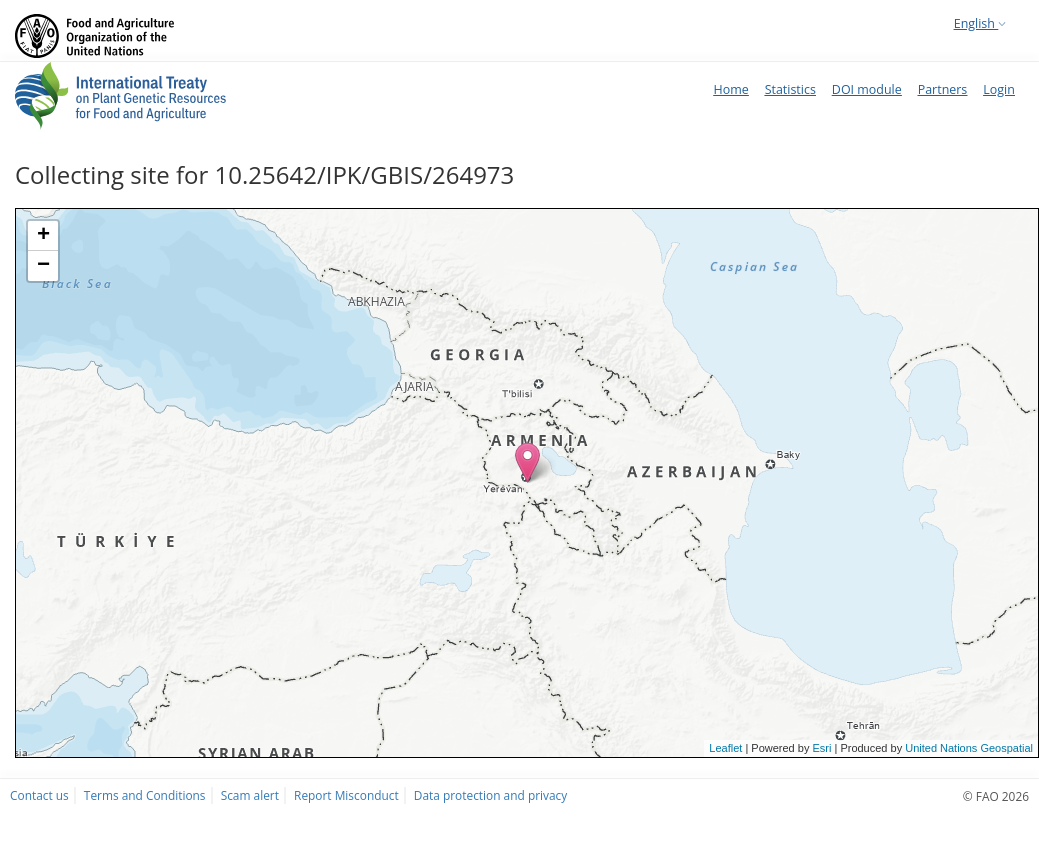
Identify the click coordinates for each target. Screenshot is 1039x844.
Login (999, 89)
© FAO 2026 (996, 796)
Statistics (790, 89)
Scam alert (250, 795)
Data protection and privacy (490, 795)
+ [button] (43, 236)
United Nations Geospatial (969, 748)
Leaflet (725, 748)
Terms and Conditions (145, 795)
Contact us (39, 795)
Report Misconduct (346, 795)
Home (730, 89)
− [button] (43, 266)
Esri (821, 748)
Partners (943, 89)
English (980, 23)
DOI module (867, 89)
